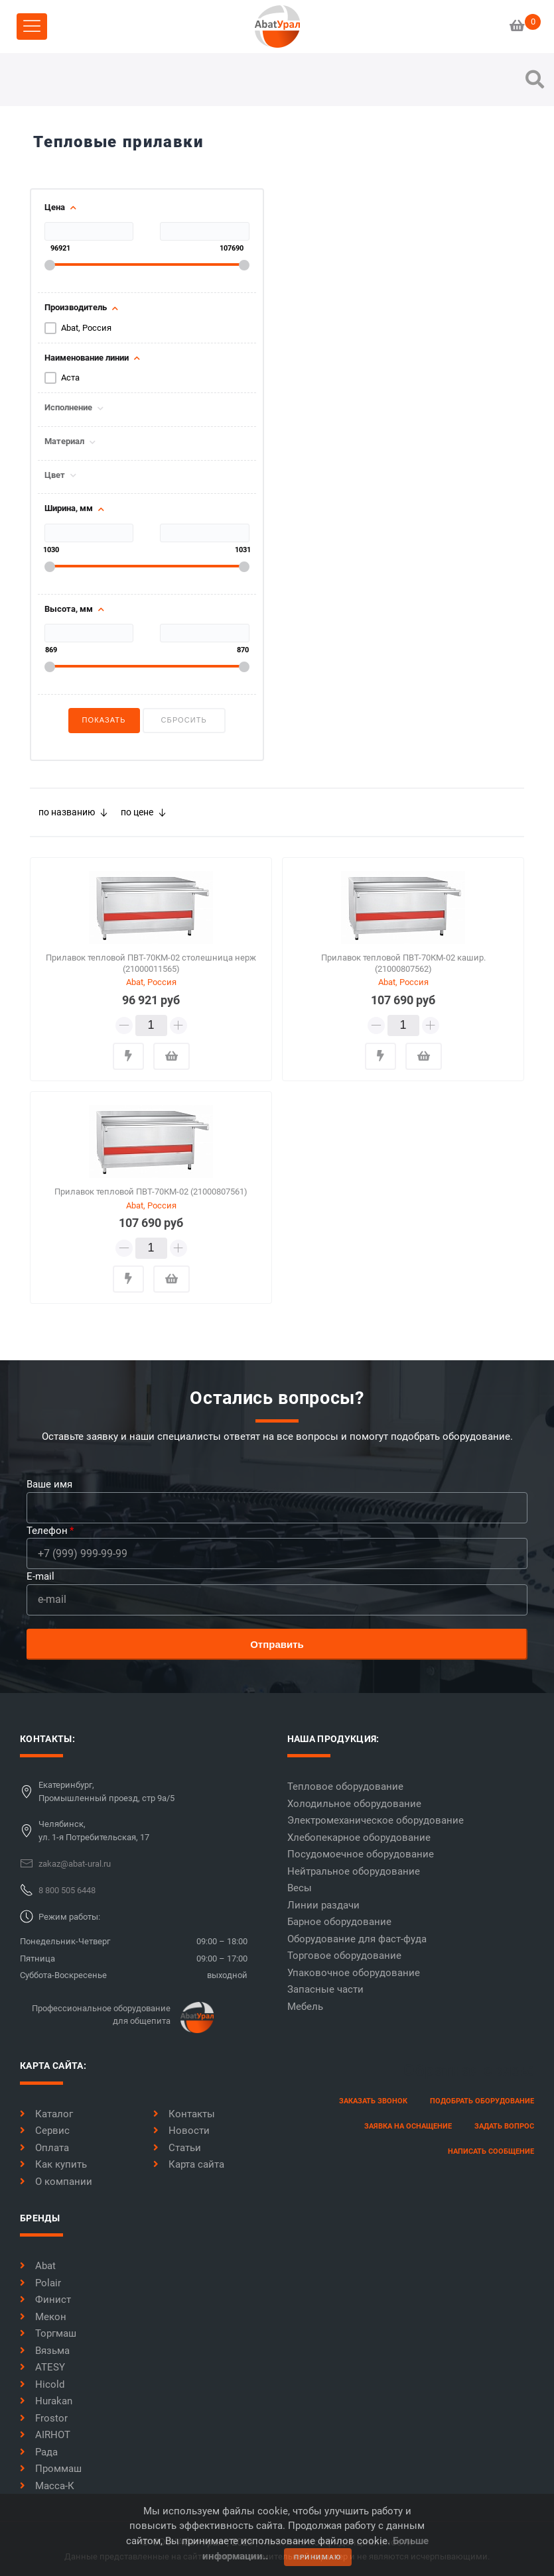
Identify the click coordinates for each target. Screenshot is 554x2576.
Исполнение (68, 407)
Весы (299, 1888)
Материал (64, 441)
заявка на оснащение (408, 2126)
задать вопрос (504, 2126)
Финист (45, 2300)
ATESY (42, 2367)
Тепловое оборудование (345, 1786)
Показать (104, 720)
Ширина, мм (68, 508)
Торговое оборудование (344, 1955)
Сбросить (184, 720)
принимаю (318, 2557)
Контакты (184, 2114)
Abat (38, 2266)
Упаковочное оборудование (353, 1973)
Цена (54, 207)
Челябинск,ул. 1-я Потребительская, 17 (93, 1830)
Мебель (305, 2007)
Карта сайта (188, 2164)
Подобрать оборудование (482, 2101)
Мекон (43, 2317)
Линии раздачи (323, 1905)
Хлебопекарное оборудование (359, 1838)
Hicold (42, 2384)
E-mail (40, 1576)
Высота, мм (68, 609)
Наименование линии (86, 358)
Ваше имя (49, 1484)
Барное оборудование (339, 1922)
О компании (56, 2182)
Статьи (177, 2148)
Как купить (53, 2164)
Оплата (44, 2148)
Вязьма (45, 2351)
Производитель (75, 307)
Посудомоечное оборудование (360, 1854)
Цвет (54, 475)
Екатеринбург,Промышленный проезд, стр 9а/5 (106, 1791)
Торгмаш (48, 2333)
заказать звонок (373, 2101)
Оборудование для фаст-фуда (357, 1939)
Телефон (47, 1531)
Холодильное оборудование (354, 1804)
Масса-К (47, 2486)
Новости (181, 2131)
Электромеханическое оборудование (375, 1820)
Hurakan (46, 2401)
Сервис (45, 2131)
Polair (40, 2283)
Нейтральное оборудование (353, 1871)
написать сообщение (491, 2151)
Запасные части (325, 1989)
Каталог (46, 2114)
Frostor (44, 2418)
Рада (39, 2452)
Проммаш (51, 2469)
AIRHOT (45, 2435)
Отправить (277, 1644)
